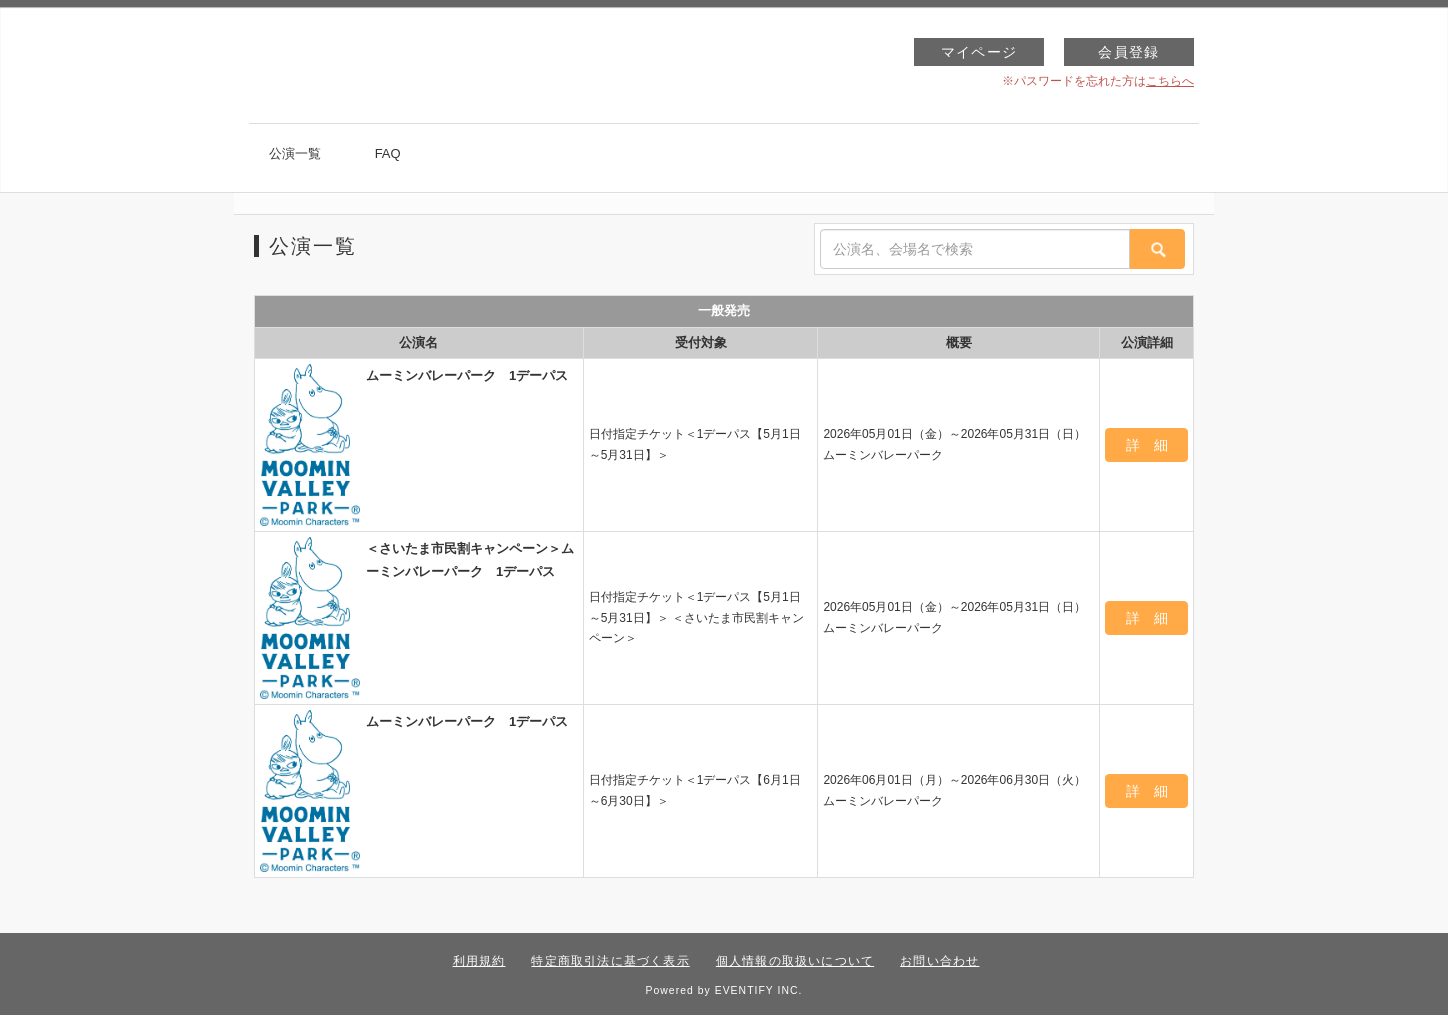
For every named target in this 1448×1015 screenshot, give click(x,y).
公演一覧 (295, 153)
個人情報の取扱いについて (795, 961)
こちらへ (1170, 81)
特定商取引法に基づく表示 (610, 961)
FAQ (388, 153)
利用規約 (479, 961)
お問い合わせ (939, 961)
